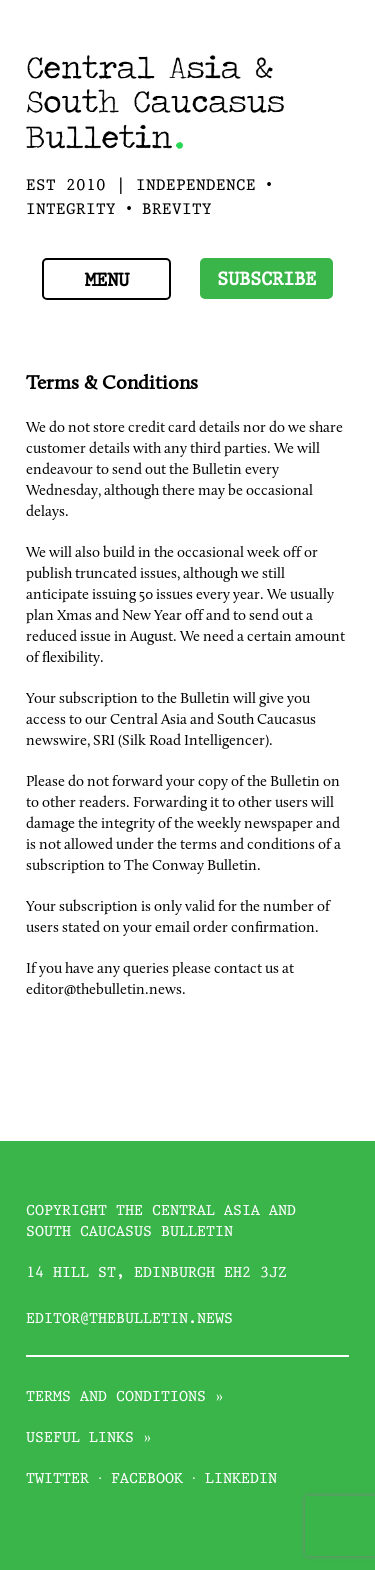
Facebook (147, 1479)
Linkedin (241, 1479)
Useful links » (89, 1438)
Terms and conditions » (125, 1397)
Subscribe (266, 280)
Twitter (57, 1479)
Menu (107, 281)
